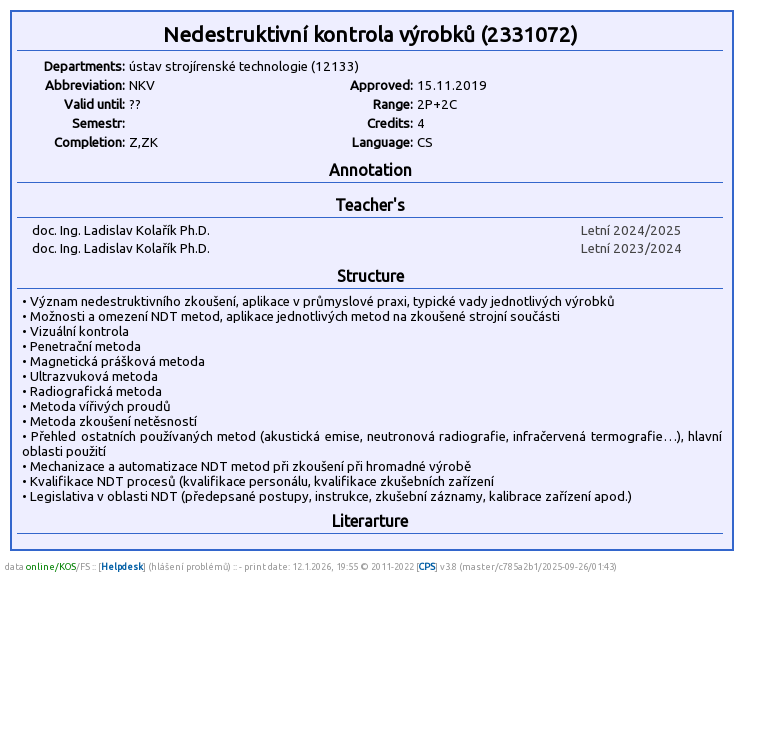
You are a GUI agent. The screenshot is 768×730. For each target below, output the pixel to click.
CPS (427, 566)
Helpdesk (122, 566)
